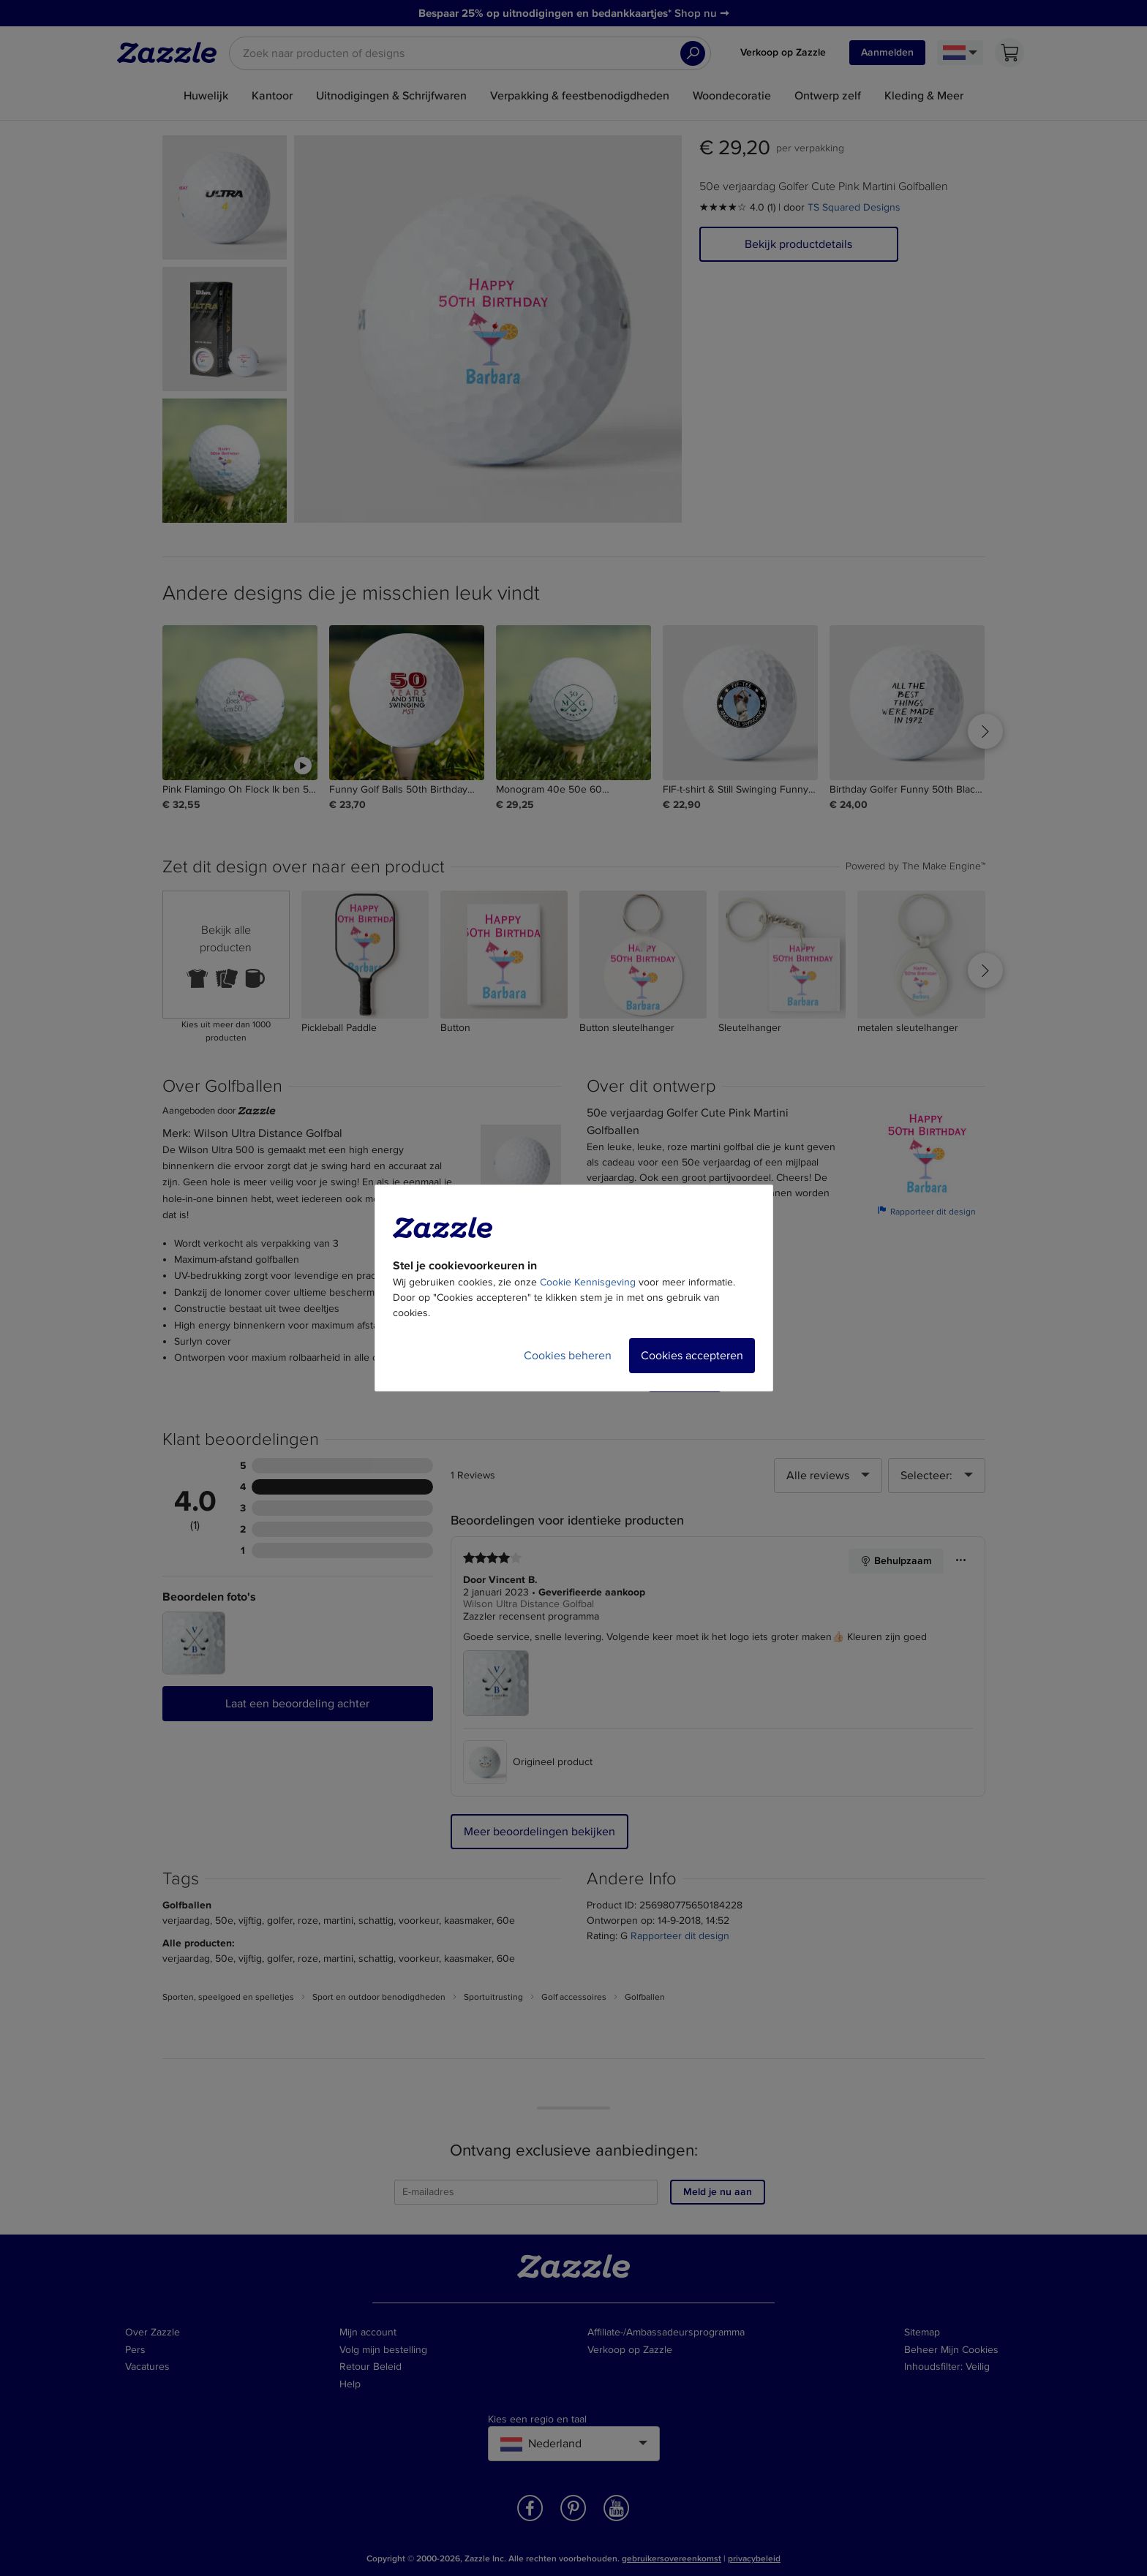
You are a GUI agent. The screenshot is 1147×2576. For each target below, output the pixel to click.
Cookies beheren (568, 1355)
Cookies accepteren (692, 1355)
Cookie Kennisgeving (588, 1282)
